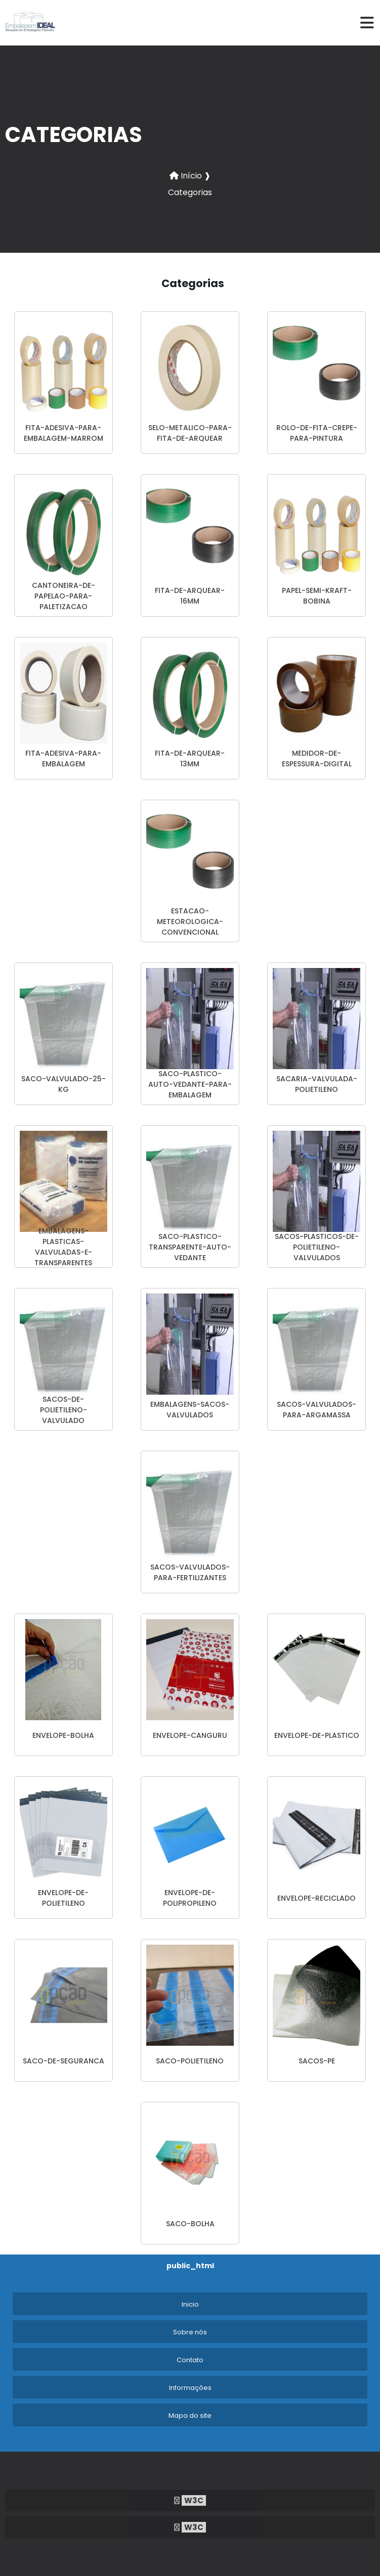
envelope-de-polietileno (63, 1898)
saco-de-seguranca (63, 2061)
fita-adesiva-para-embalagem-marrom (63, 433)
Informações (190, 2388)
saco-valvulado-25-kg (63, 1084)
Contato (190, 2360)
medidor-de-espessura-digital (317, 758)
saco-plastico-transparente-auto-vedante (190, 1247)
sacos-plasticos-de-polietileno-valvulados (317, 1247)
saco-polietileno (190, 2061)
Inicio (190, 2304)
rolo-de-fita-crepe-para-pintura (316, 433)
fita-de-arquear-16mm (190, 595)
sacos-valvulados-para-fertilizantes (190, 1572)
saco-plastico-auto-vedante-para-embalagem (190, 1084)
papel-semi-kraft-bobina (317, 595)
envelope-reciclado (316, 1898)
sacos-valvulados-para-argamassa (316, 1409)
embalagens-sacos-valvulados (189, 1409)
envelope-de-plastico (316, 1735)
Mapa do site (190, 2415)
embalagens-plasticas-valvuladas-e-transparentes (63, 1247)
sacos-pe (317, 2061)
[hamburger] (367, 22)
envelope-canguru (190, 1735)
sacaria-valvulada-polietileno (316, 1084)
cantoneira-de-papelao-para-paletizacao (63, 596)
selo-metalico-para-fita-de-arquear (190, 433)
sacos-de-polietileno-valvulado (63, 1409)
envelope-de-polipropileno (190, 1898)
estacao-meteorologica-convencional (190, 921)
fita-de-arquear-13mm (190, 758)
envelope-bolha (63, 1735)
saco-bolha (190, 2224)
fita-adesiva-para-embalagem (63, 758)
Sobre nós (190, 2332)
